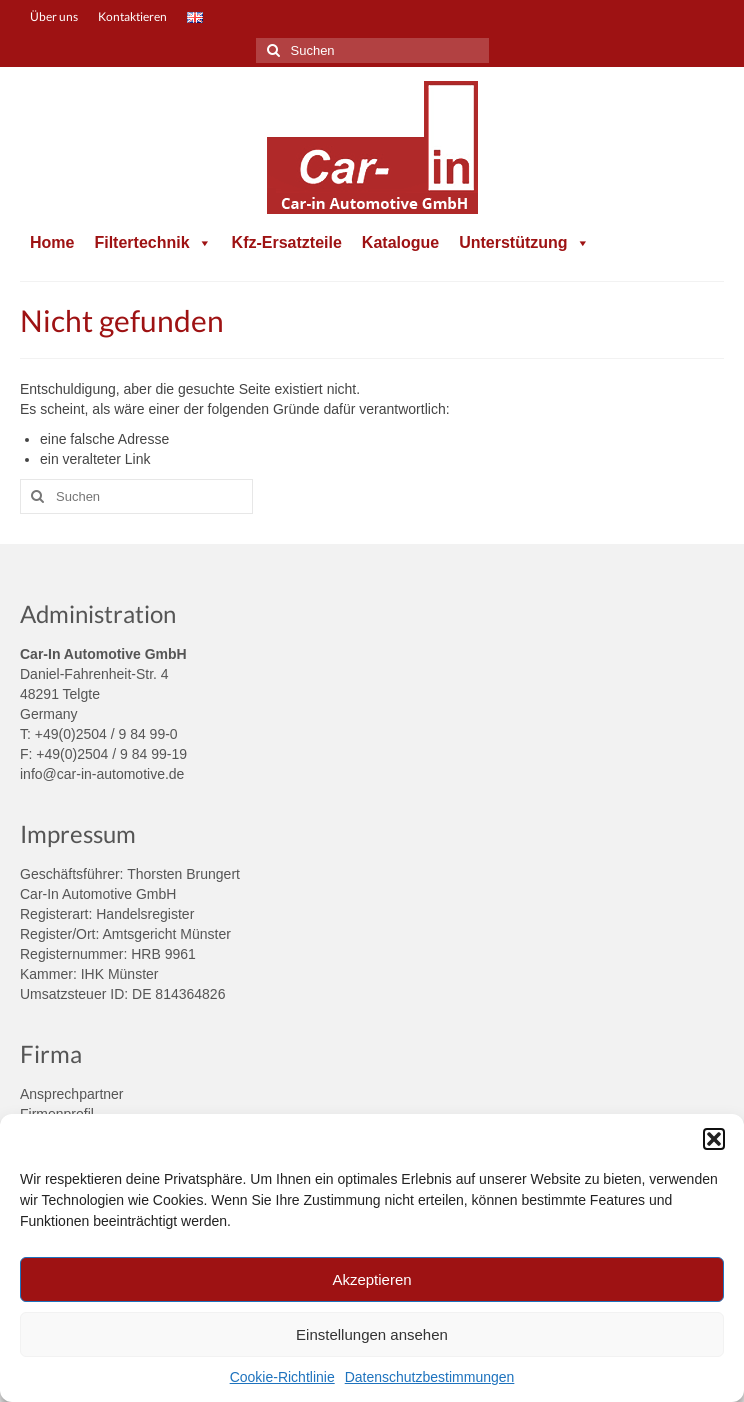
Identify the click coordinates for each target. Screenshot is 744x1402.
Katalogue (400, 242)
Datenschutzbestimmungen (430, 1377)
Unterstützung (524, 242)
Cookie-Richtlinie (282, 1377)
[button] (714, 1139)
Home (52, 242)
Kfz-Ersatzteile (287, 242)
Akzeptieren (371, 1279)
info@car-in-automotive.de (102, 774)
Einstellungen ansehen (372, 1334)
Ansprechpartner (72, 1094)
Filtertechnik (152, 242)
